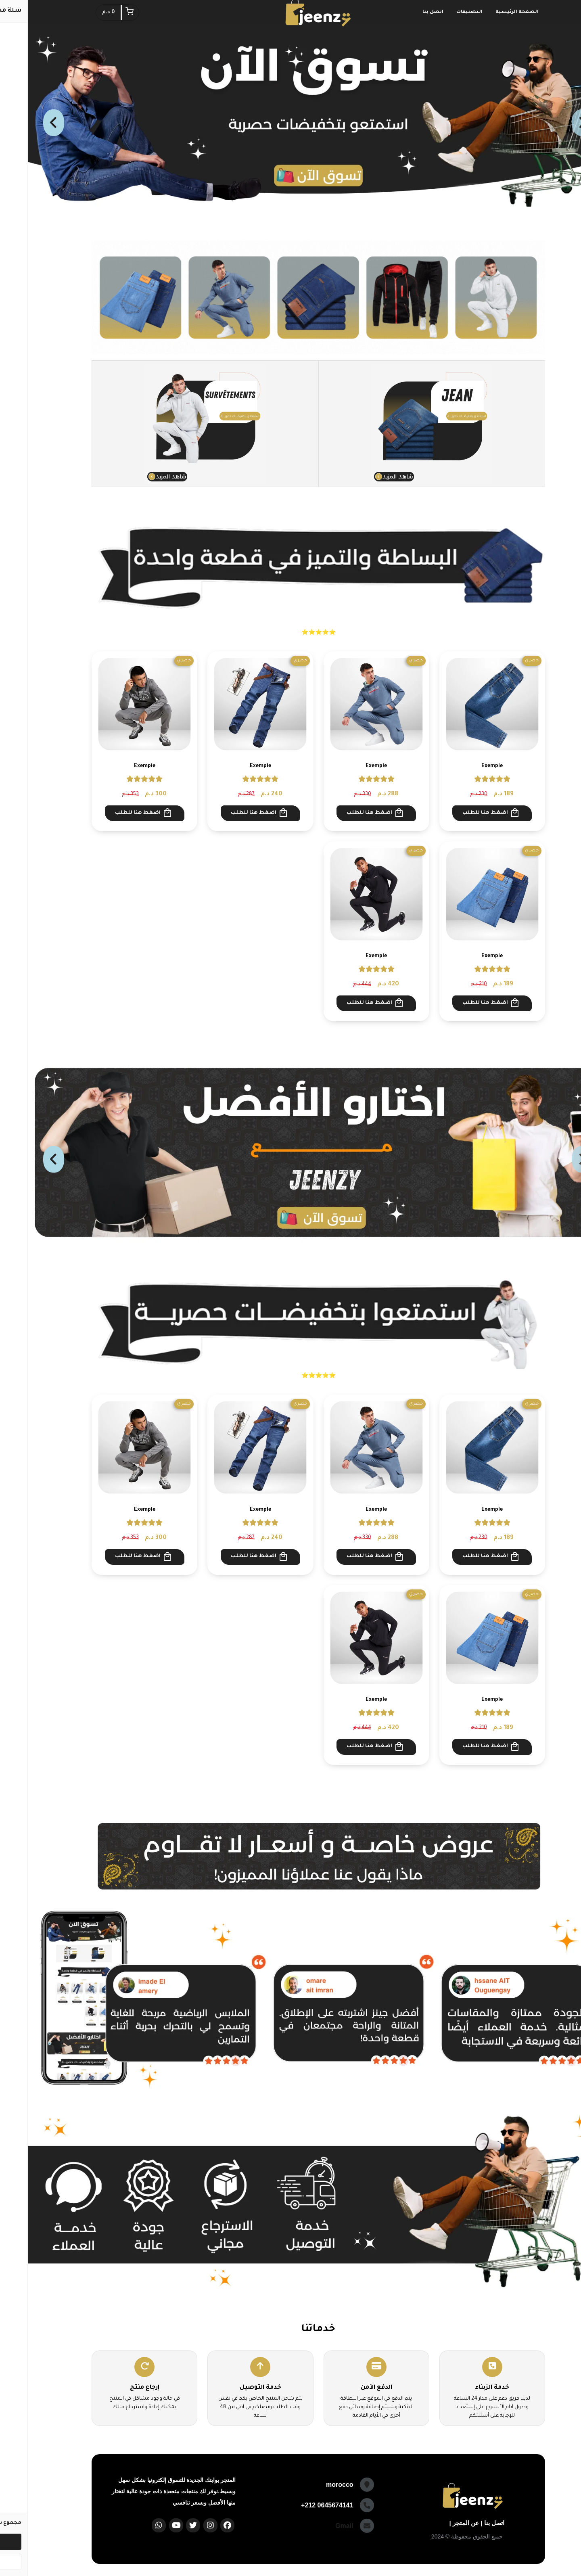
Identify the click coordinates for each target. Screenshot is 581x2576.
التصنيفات (441, 12)
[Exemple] (464, 704)
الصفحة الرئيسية (489, 12)
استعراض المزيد (291, 1041)
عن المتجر (438, 2523)
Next (26, 126)
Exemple (464, 766)
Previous (555, 126)
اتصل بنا (405, 12)
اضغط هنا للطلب (463, 813)
